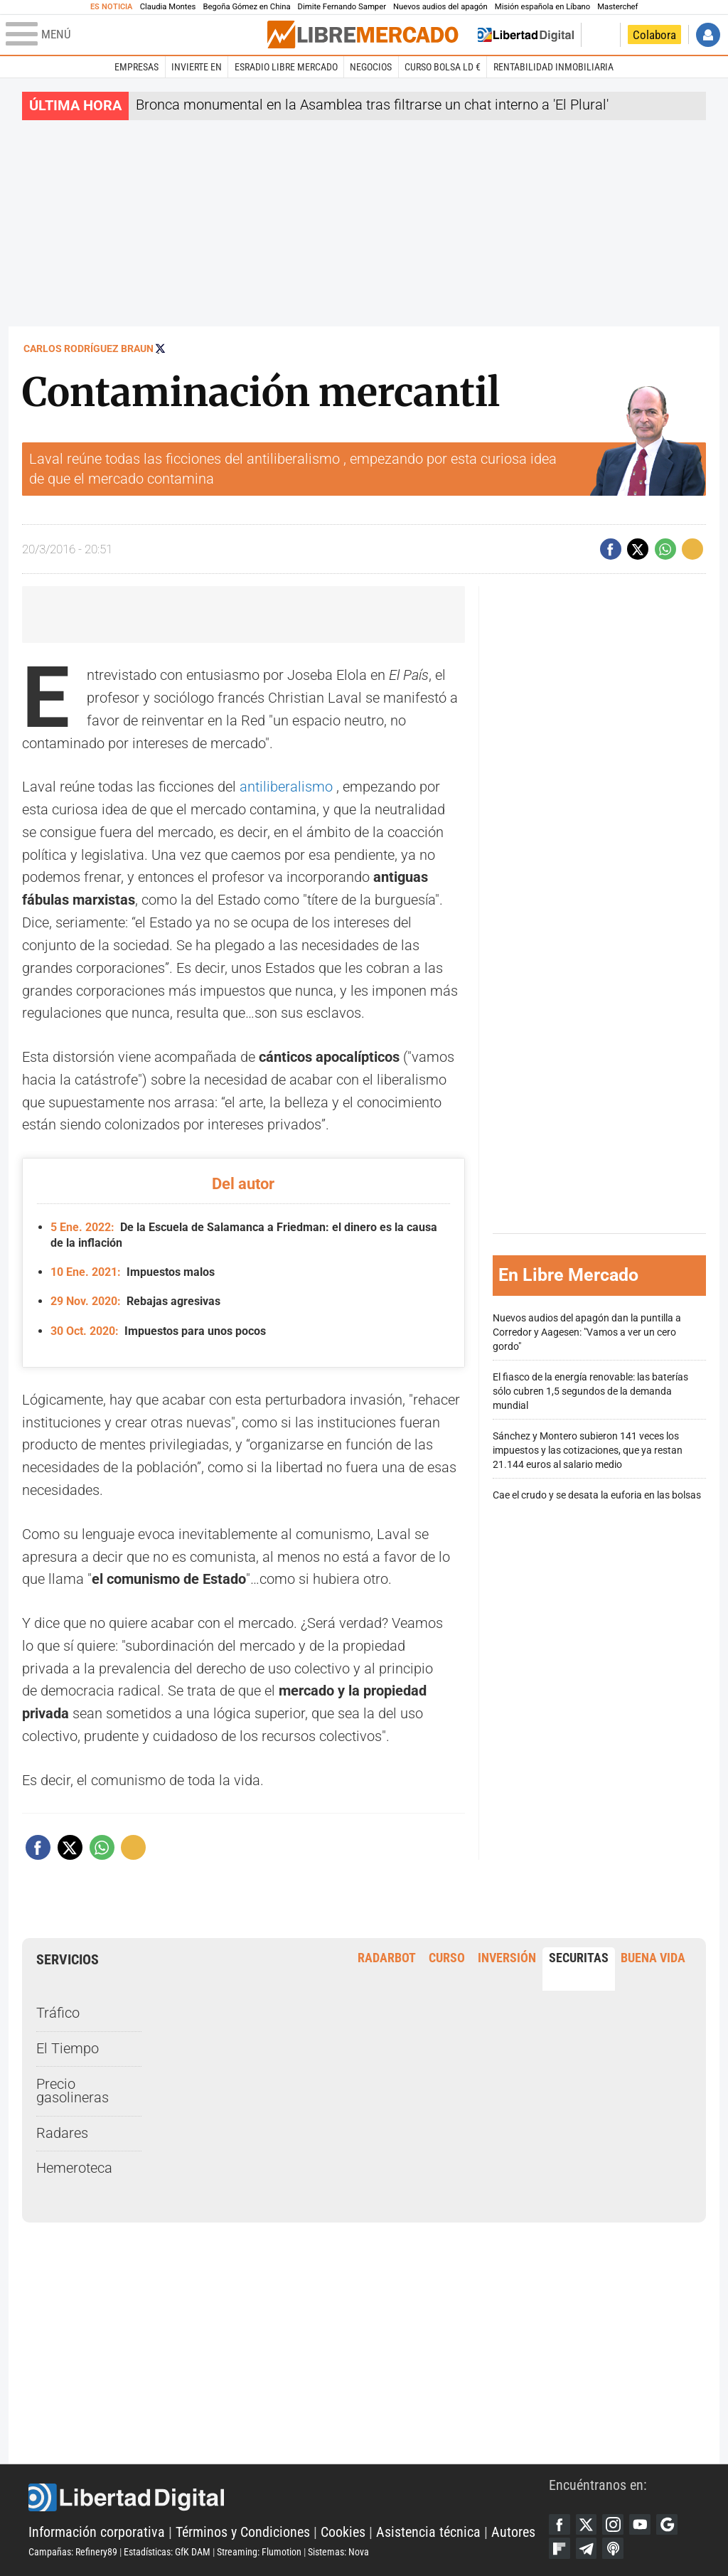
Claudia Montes (168, 6)
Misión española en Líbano (542, 6)
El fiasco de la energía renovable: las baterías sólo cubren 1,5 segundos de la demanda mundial (590, 1391)
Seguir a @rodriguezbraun (160, 348)
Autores (513, 2532)
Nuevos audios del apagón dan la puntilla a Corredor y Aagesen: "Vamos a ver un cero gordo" (587, 1332)
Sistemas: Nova (338, 2552)
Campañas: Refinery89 (72, 2552)
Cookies (343, 2532)
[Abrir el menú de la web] (135, 35)
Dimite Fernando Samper (342, 6)
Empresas (136, 67)
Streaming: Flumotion (259, 2552)
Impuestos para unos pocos (157, 1331)
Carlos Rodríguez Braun (88, 348)
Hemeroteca (74, 2168)
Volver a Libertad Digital (526, 35)
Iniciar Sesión (708, 35)
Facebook (559, 2524)
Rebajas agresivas (135, 1301)
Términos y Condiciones (243, 2532)
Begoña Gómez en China (246, 6)
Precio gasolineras (72, 2091)
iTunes (612, 2548)
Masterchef (617, 6)
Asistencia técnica (428, 2532)
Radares (62, 2133)
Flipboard (559, 2548)
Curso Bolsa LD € (443, 67)
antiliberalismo (286, 787)
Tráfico (58, 2013)
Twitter (586, 2524)
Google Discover (667, 2524)
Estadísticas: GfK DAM (167, 2552)
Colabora (654, 35)
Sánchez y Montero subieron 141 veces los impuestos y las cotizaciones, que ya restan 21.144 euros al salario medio (587, 1450)
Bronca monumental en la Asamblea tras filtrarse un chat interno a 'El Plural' (372, 105)
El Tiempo (67, 2048)
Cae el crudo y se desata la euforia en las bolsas (597, 1495)
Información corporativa (96, 2532)
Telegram (586, 2548)
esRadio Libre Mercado (286, 67)
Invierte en (196, 67)
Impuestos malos (132, 1272)
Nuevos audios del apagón (440, 6)
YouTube (640, 2524)
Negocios (371, 67)
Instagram (612, 2524)
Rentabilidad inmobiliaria (553, 67)
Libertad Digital (288, 2498)
